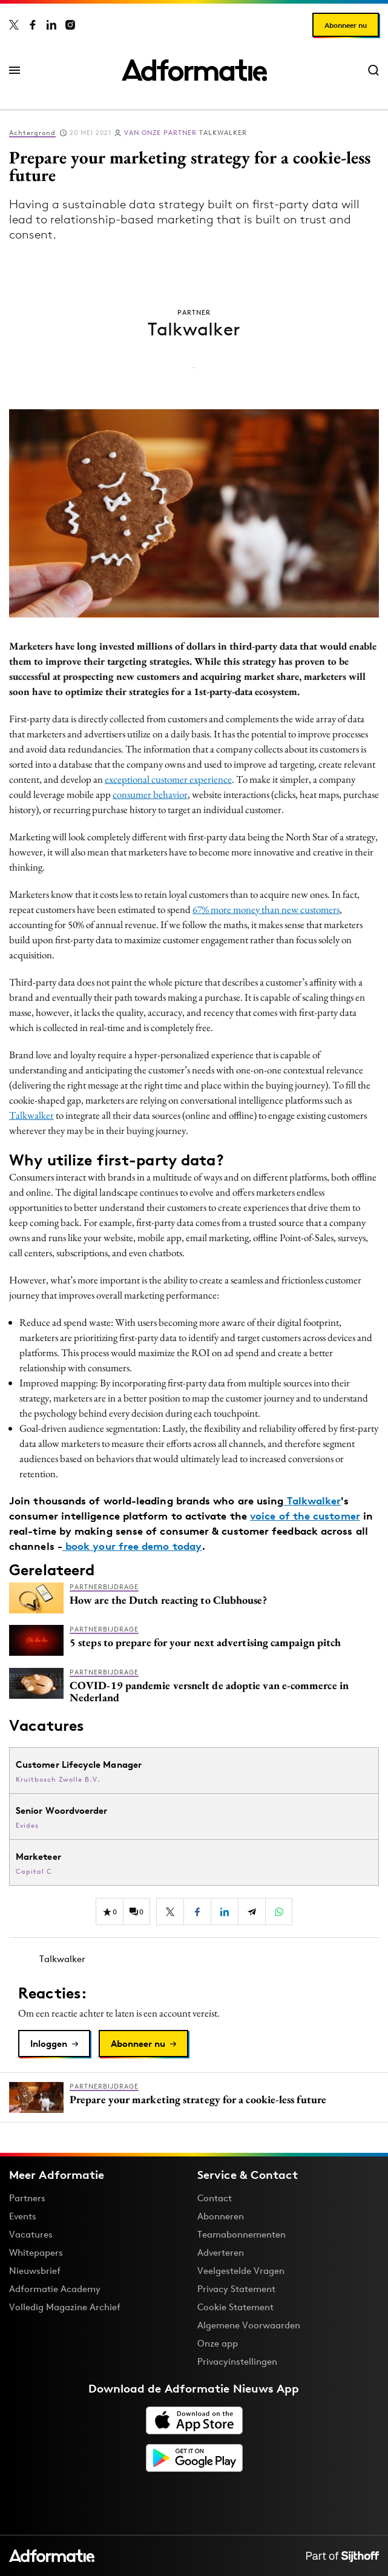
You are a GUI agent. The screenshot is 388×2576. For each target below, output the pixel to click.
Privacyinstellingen (237, 2361)
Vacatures (31, 2234)
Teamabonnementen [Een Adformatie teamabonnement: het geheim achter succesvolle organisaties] (241, 2234)
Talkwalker (185, 132)
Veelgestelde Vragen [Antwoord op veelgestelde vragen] (240, 2270)
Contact (214, 2198)
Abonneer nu (345, 25)
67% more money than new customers (266, 909)
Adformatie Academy (54, 2288)
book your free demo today (132, 1546)
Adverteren (220, 2252)
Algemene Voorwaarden (248, 2325)
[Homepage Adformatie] (194, 70)
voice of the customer (305, 1516)
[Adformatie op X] (14, 25)
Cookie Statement (235, 2307)
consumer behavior (150, 794)
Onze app (217, 2343)
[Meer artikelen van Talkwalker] (194, 1959)
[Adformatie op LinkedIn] (51, 25)
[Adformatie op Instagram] (70, 25)
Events (22, 2216)
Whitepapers (36, 2252)
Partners (27, 2198)
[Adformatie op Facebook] (33, 25)
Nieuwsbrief (35, 2270)
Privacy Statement (236, 2288)
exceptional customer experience (168, 779)
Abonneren (220, 2216)
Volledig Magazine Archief (64, 2307)
